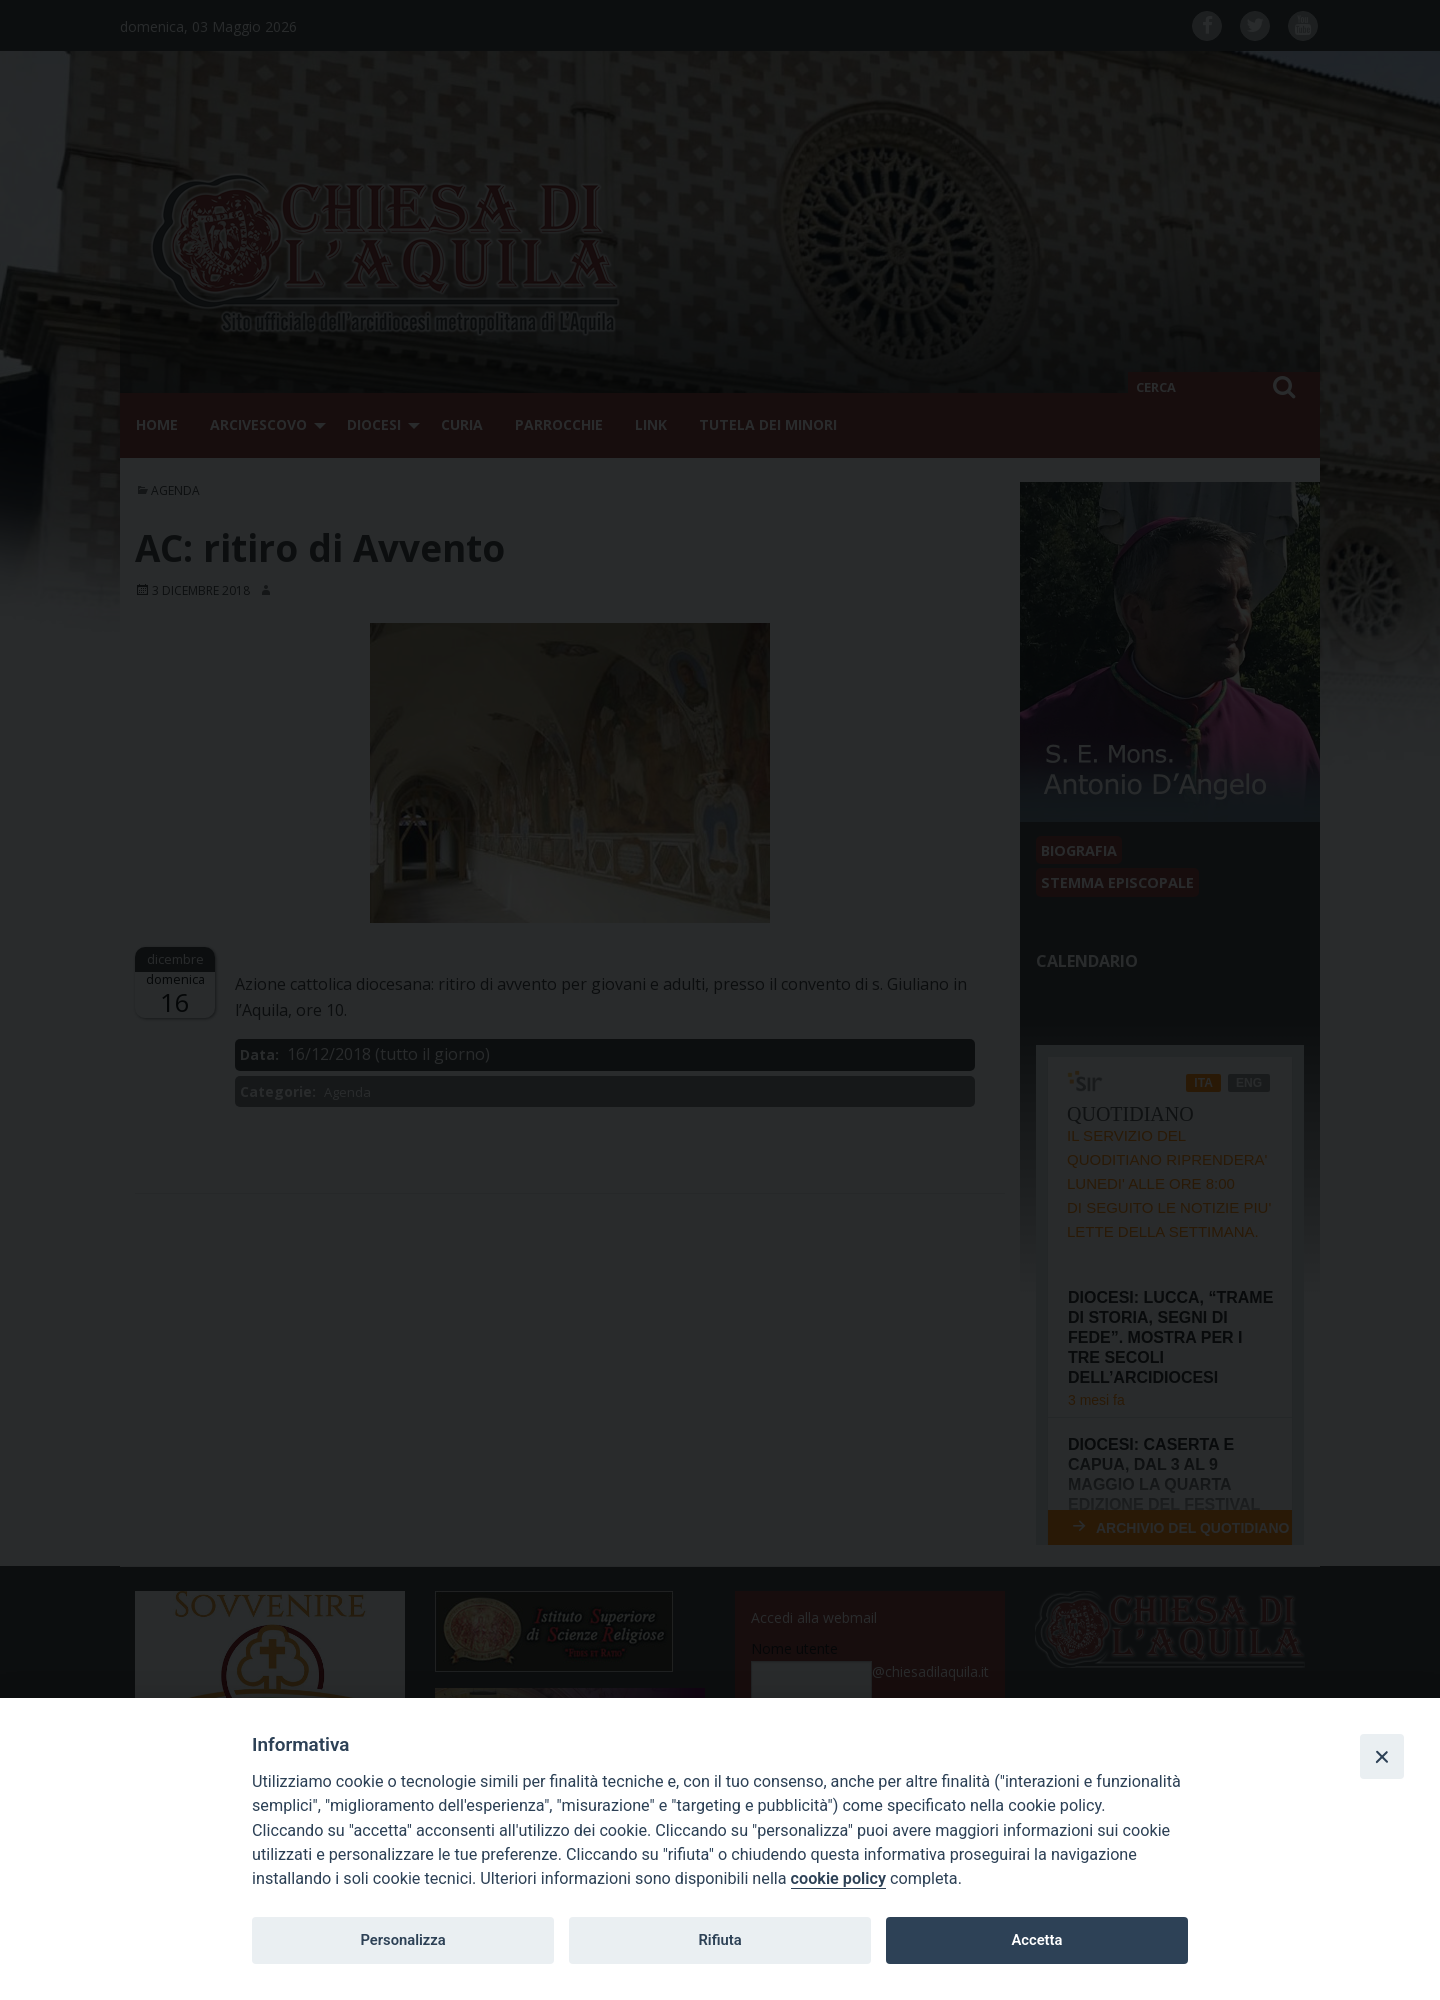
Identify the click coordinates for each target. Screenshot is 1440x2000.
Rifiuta (719, 1940)
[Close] (1382, 1756)
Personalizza (402, 1940)
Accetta (1036, 1940)
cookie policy (838, 1878)
